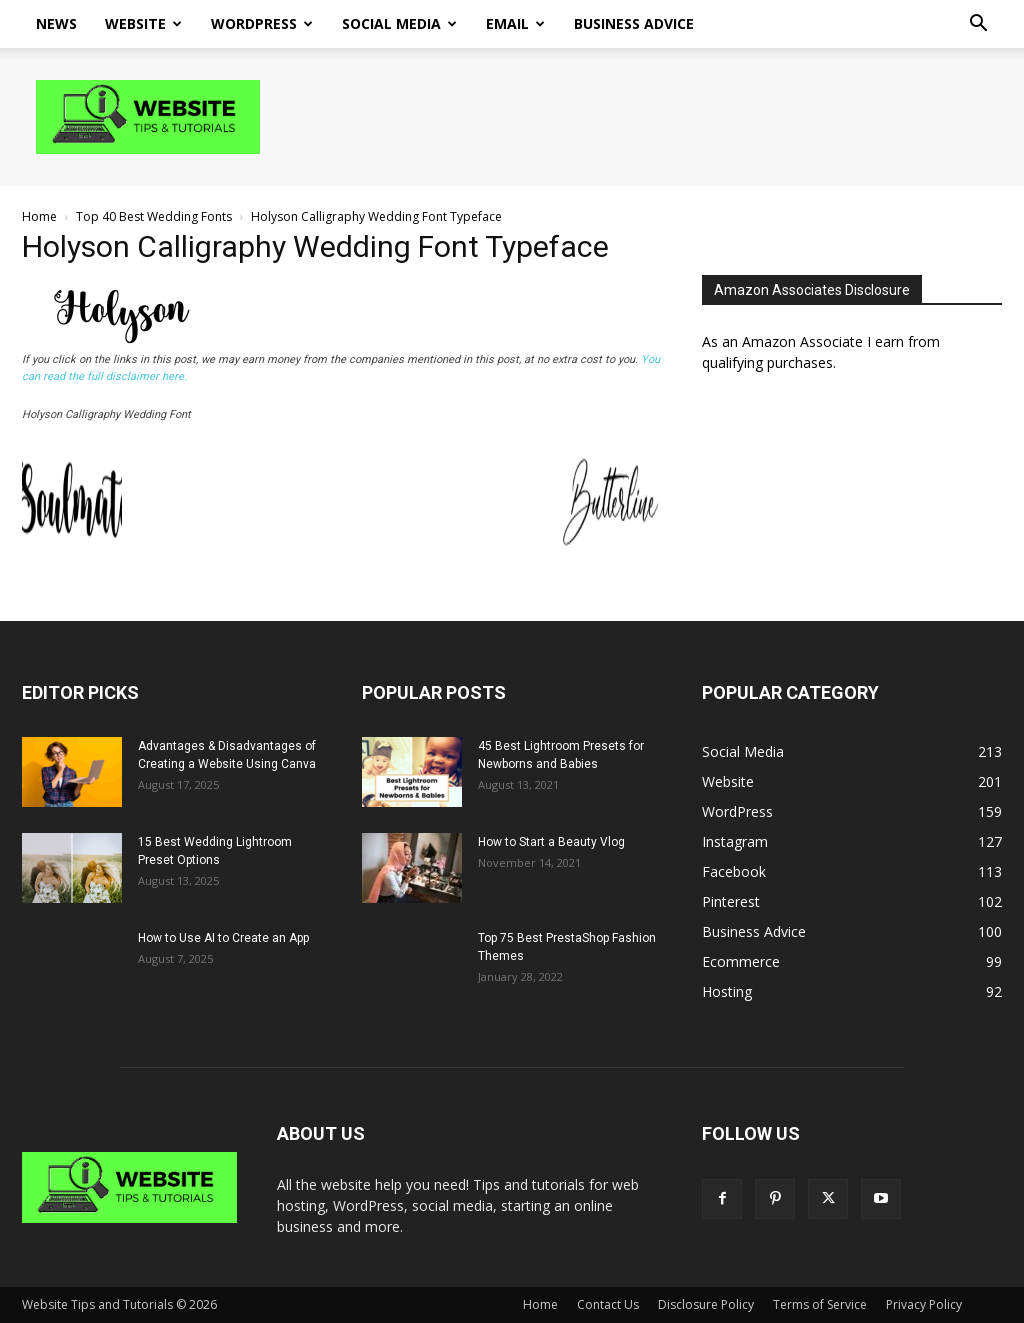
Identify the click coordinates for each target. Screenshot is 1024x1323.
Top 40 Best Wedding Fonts (154, 216)
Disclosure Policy (706, 1304)
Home (39, 216)
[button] (978, 25)
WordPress (262, 23)
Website (143, 23)
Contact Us (608, 1304)
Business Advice (634, 23)
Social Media (399, 23)
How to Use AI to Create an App (223, 938)
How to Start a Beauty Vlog (551, 842)
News (56, 23)
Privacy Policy (924, 1304)
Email (515, 23)
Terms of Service (820, 1304)
